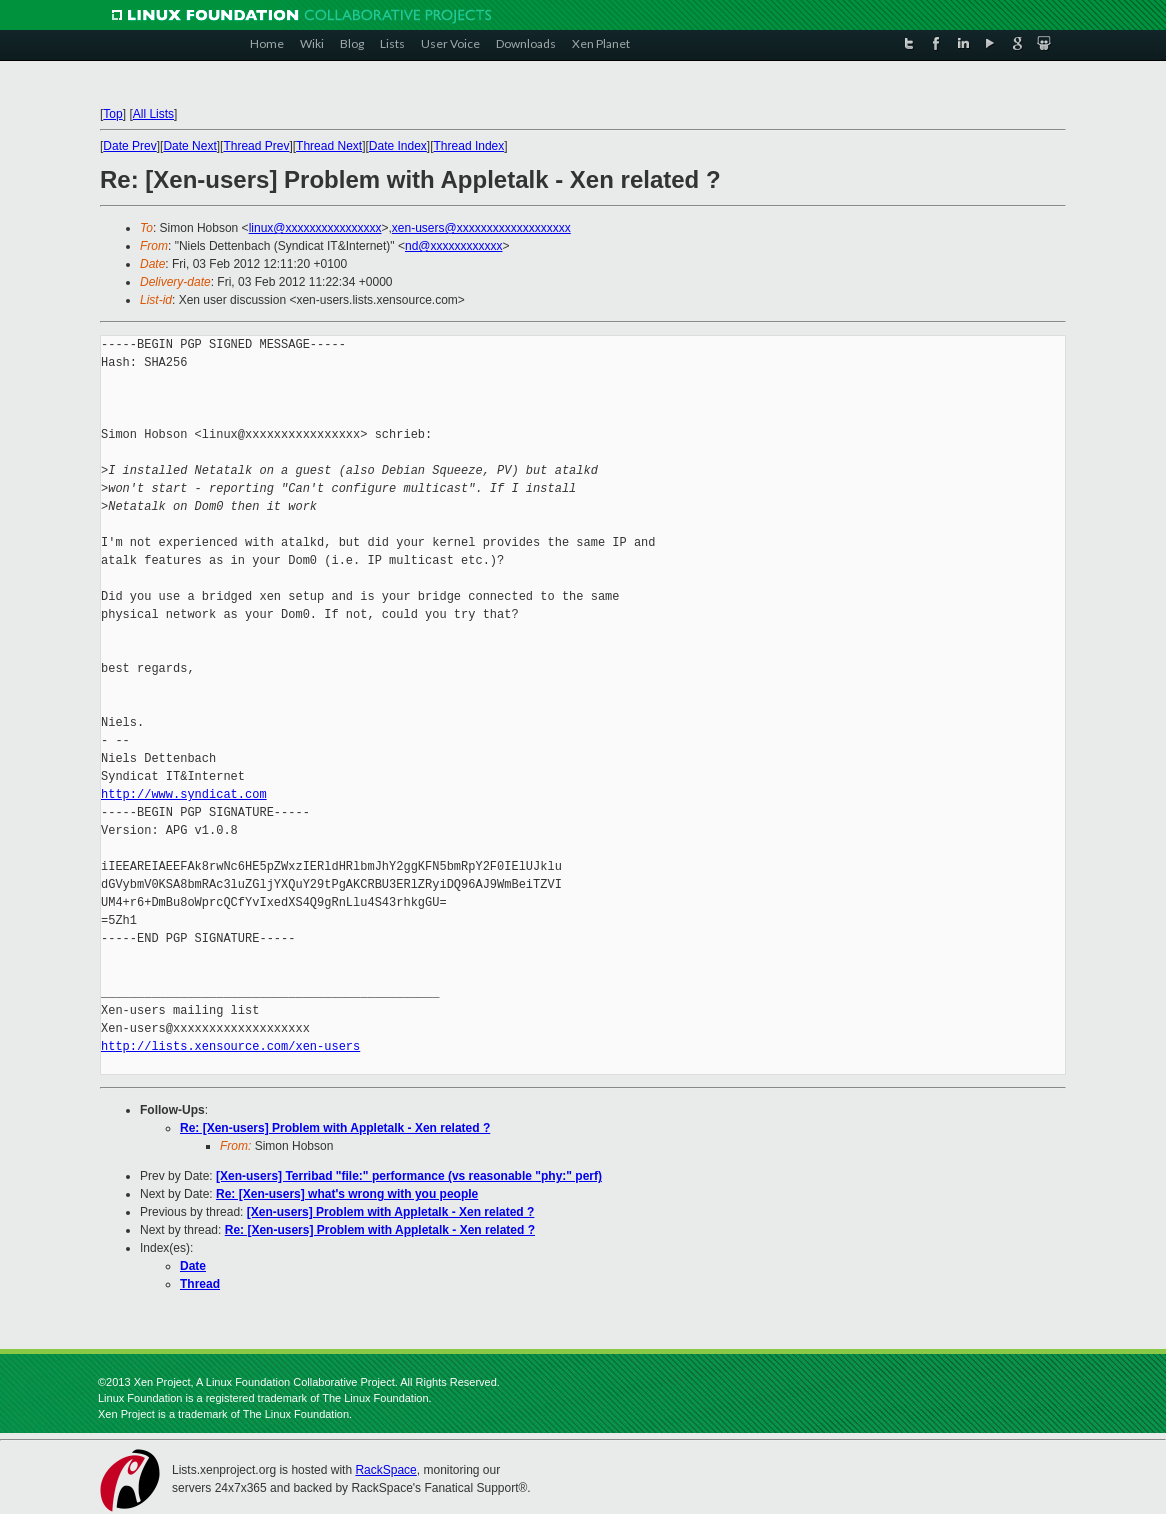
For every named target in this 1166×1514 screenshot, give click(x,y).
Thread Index (469, 146)
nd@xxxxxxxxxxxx (454, 246)
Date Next (189, 146)
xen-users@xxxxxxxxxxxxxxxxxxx (481, 228)
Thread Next (329, 146)
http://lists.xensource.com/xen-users (230, 1046)
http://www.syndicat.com (184, 794)
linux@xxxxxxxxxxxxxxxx (315, 228)
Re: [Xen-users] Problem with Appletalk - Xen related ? (335, 1128)
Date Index (398, 146)
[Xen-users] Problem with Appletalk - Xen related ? (391, 1212)
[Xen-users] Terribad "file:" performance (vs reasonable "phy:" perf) (409, 1176)
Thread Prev (256, 146)
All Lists (153, 114)
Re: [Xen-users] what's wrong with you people (347, 1194)
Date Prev (129, 146)
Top (112, 114)
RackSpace (385, 1470)
